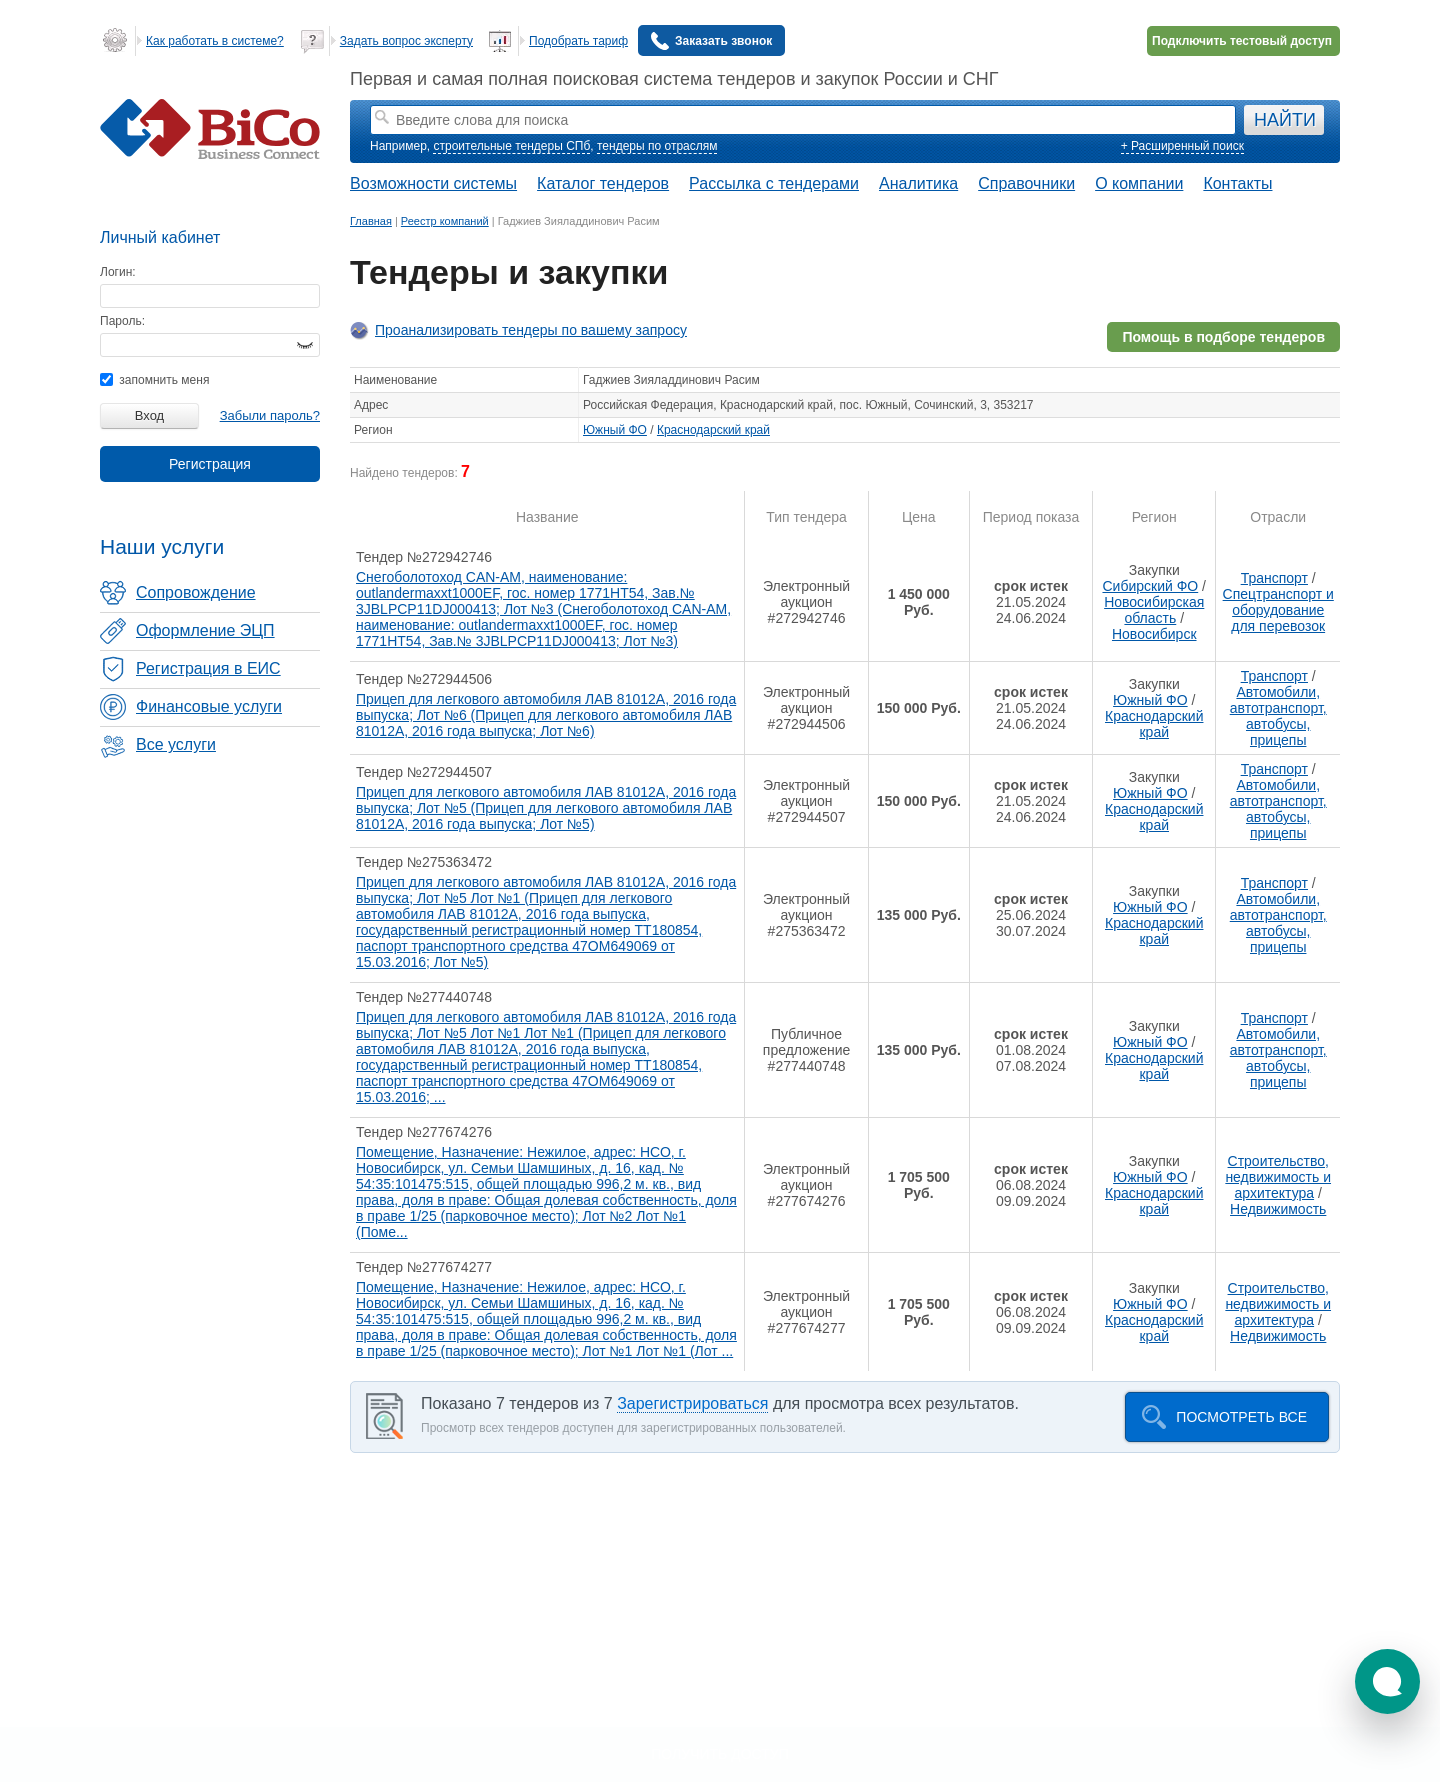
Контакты (1237, 183)
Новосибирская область (1154, 610)
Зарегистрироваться (692, 1403)
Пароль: (122, 321)
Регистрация (210, 464)
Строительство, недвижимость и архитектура (1278, 1177)
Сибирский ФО (1150, 586)
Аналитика (918, 183)
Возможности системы (433, 183)
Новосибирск (1154, 634)
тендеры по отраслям (657, 146)
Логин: (118, 272)
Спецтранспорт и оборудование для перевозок (1278, 610)
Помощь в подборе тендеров (1223, 337)
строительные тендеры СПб (511, 146)
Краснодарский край (713, 430)
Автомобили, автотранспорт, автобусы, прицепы (1278, 716)
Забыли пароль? (270, 415)
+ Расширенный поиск (1182, 146)
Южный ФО (615, 430)
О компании (1139, 183)
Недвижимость (1278, 1209)
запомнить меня (154, 380)
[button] (1387, 1681)
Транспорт (1274, 578)
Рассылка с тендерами (774, 183)
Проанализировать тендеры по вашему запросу (531, 330)
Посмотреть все (1241, 1417)
